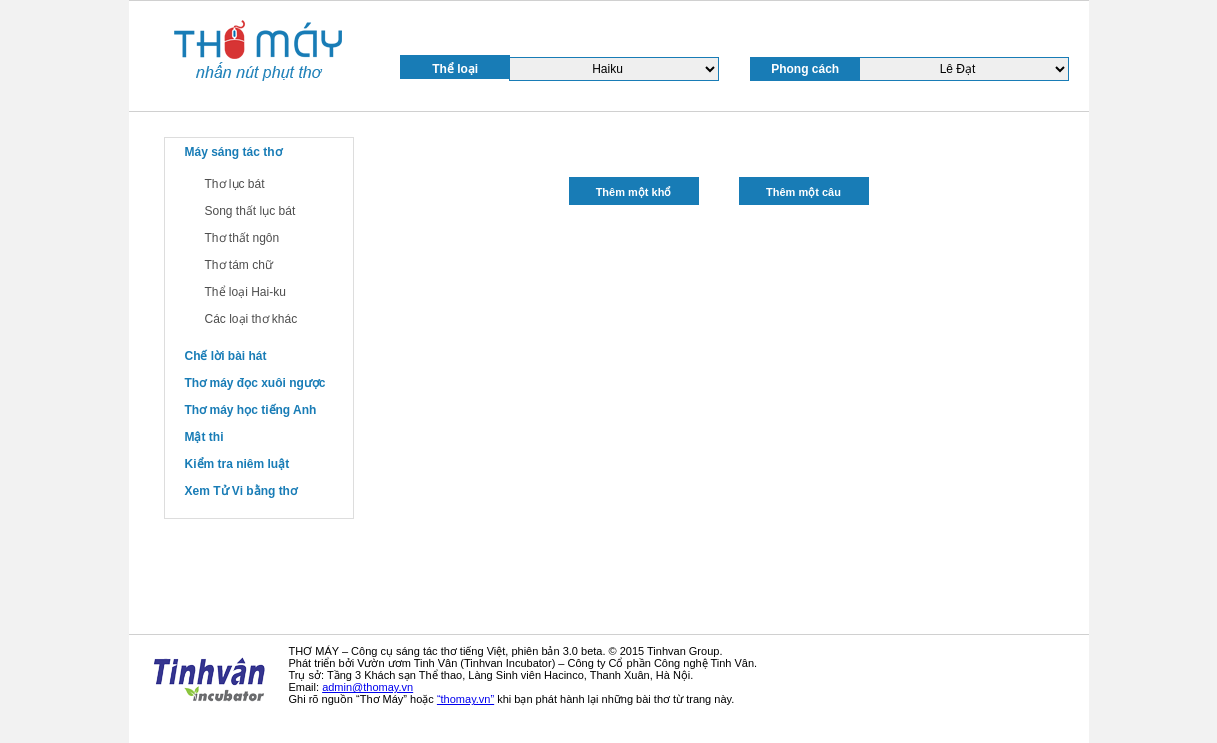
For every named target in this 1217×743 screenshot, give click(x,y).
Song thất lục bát (250, 211)
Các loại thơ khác (251, 319)
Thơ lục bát (235, 184)
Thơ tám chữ (239, 265)
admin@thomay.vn (367, 687)
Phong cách (805, 69)
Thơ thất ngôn (242, 238)
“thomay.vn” (465, 699)
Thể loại (455, 69)
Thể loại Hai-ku (245, 292)
